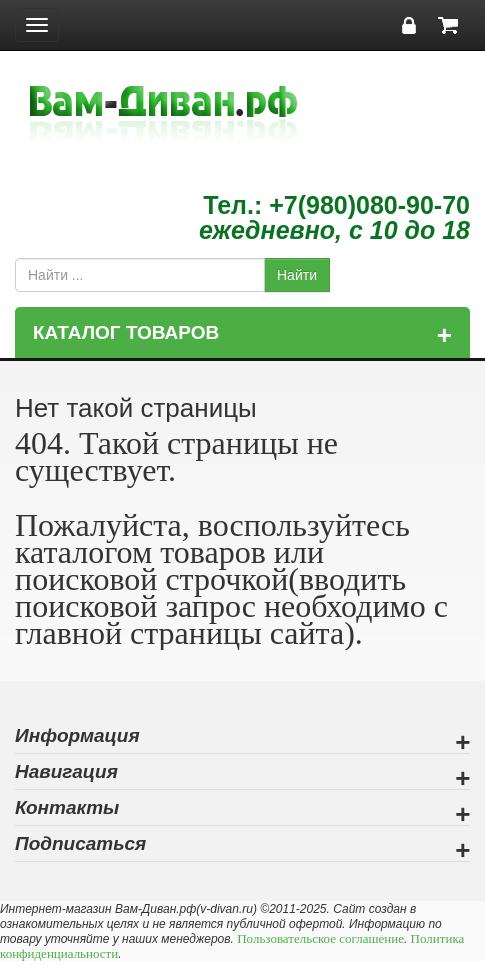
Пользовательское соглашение (320, 938)
